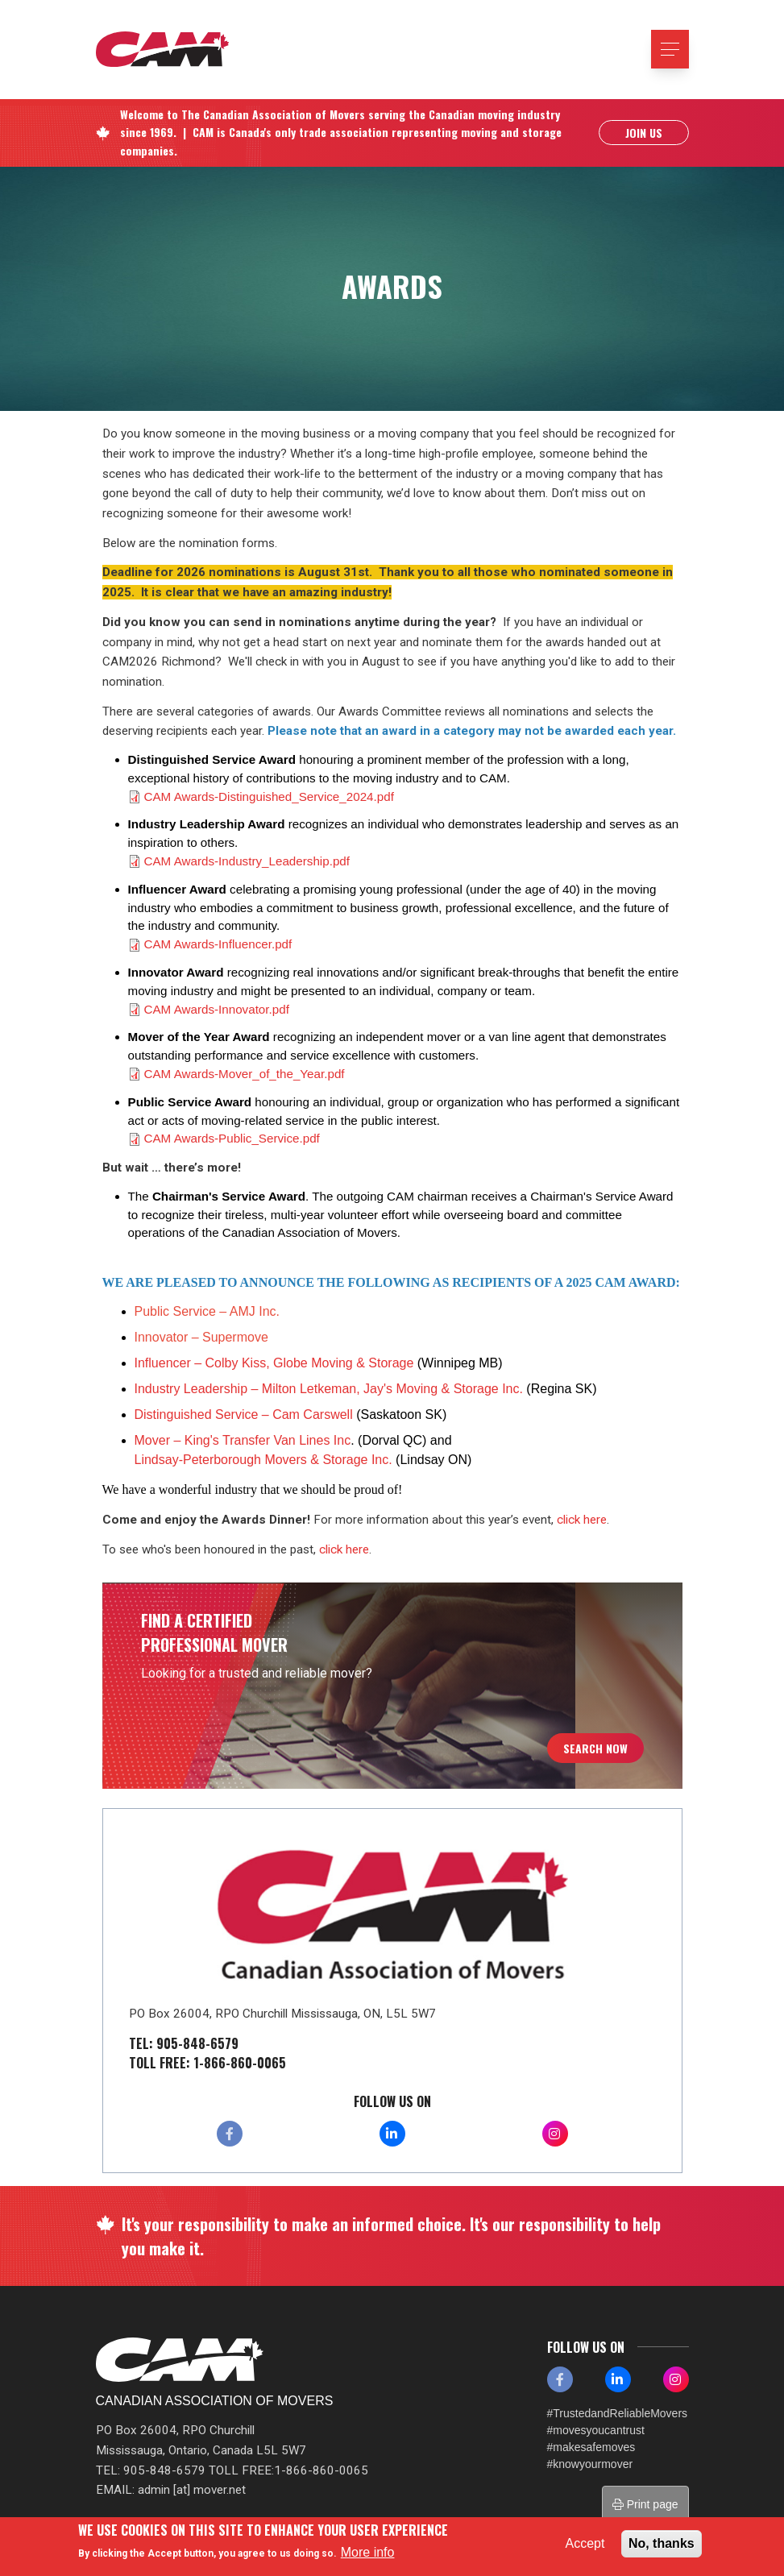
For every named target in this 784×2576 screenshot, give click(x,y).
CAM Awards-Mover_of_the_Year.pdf (244, 1074)
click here (582, 1519)
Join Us (643, 134)
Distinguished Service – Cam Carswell (244, 1414)
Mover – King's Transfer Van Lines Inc (243, 1440)
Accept (585, 2543)
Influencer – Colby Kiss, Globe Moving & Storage (274, 1363)
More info (368, 2552)
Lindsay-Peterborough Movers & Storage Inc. (263, 1459)
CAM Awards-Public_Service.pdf (232, 1138)
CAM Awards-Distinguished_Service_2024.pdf (269, 796)
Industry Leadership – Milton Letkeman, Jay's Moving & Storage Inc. (331, 1389)
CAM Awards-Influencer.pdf (218, 944)
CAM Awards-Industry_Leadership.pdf (247, 861)
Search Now (595, 1748)
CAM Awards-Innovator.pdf (216, 1009)
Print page (645, 2504)
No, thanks (661, 2543)
